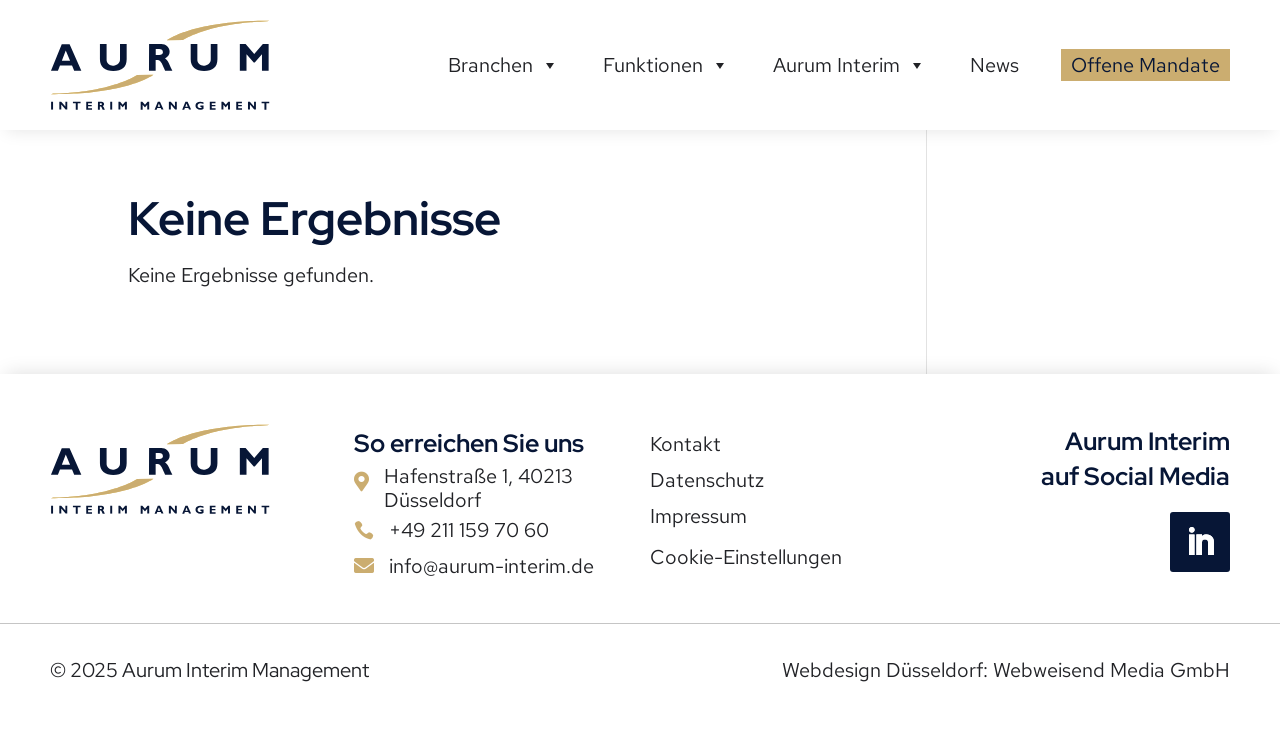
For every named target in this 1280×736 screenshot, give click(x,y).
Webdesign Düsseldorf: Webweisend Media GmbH (1006, 670)
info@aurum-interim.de (491, 566)
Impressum (698, 516)
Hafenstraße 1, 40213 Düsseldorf (478, 488)
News (994, 65)
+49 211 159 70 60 (469, 530)
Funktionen (666, 65)
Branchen (503, 65)
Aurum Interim (849, 65)
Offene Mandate (1145, 65)
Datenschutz (707, 480)
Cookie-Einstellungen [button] (746, 557)
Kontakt (685, 444)
